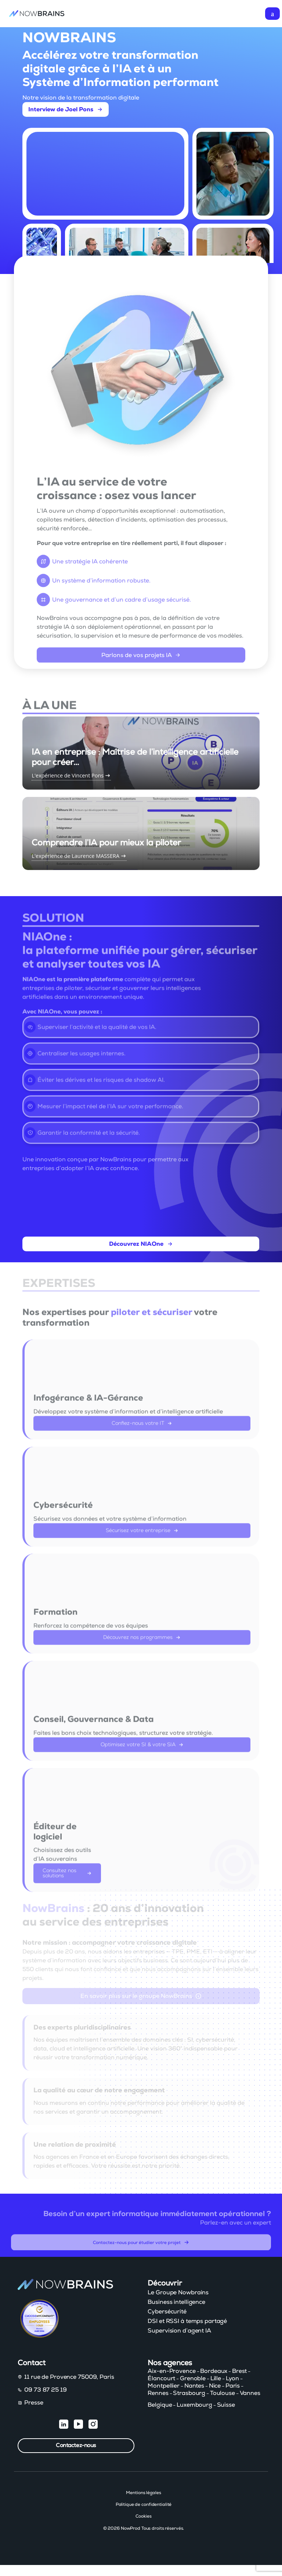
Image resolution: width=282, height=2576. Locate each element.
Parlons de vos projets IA (141, 661)
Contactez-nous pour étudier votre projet (141, 2248)
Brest (239, 2371)
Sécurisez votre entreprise (142, 1536)
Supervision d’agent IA (179, 2331)
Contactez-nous (76, 2445)
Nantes (194, 2386)
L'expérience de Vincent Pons (71, 752)
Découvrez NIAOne (141, 1255)
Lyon (232, 2378)
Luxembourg (194, 2405)
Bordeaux (213, 2371)
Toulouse (222, 2393)
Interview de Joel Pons (65, 109)
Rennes (158, 2393)
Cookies (143, 2516)
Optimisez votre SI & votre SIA (142, 1750)
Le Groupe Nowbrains (178, 2292)
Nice (215, 2386)
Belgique (160, 2405)
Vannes (250, 2393)
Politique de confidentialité (144, 2504)
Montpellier (164, 2386)
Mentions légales (143, 2492)
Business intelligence (176, 2302)
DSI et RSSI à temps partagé (187, 2321)
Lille (215, 2378)
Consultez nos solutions (67, 1879)
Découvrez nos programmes (142, 1643)
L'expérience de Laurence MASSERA (79, 833)
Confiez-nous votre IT (142, 1429)
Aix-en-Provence (171, 2371)
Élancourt (161, 2378)
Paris (232, 2386)
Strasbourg (189, 2393)
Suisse (226, 2405)
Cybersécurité (167, 2312)
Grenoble (193, 2378)
